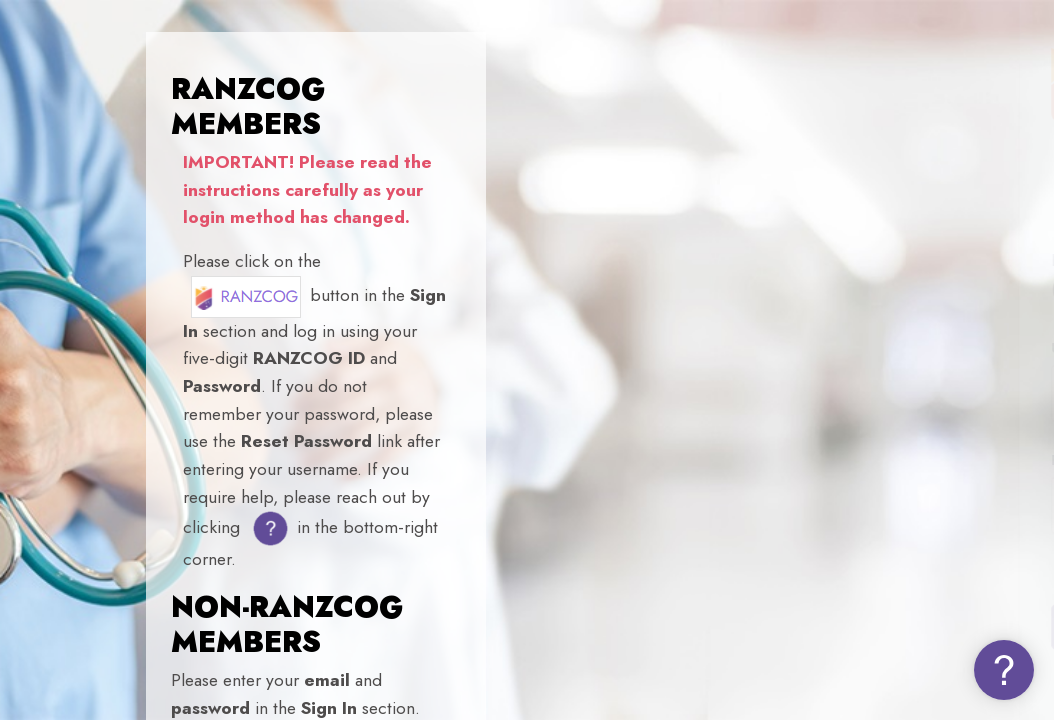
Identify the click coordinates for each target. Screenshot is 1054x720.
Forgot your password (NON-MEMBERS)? (884, 568)
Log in (843, 626)
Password (696, 460)
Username (698, 348)
